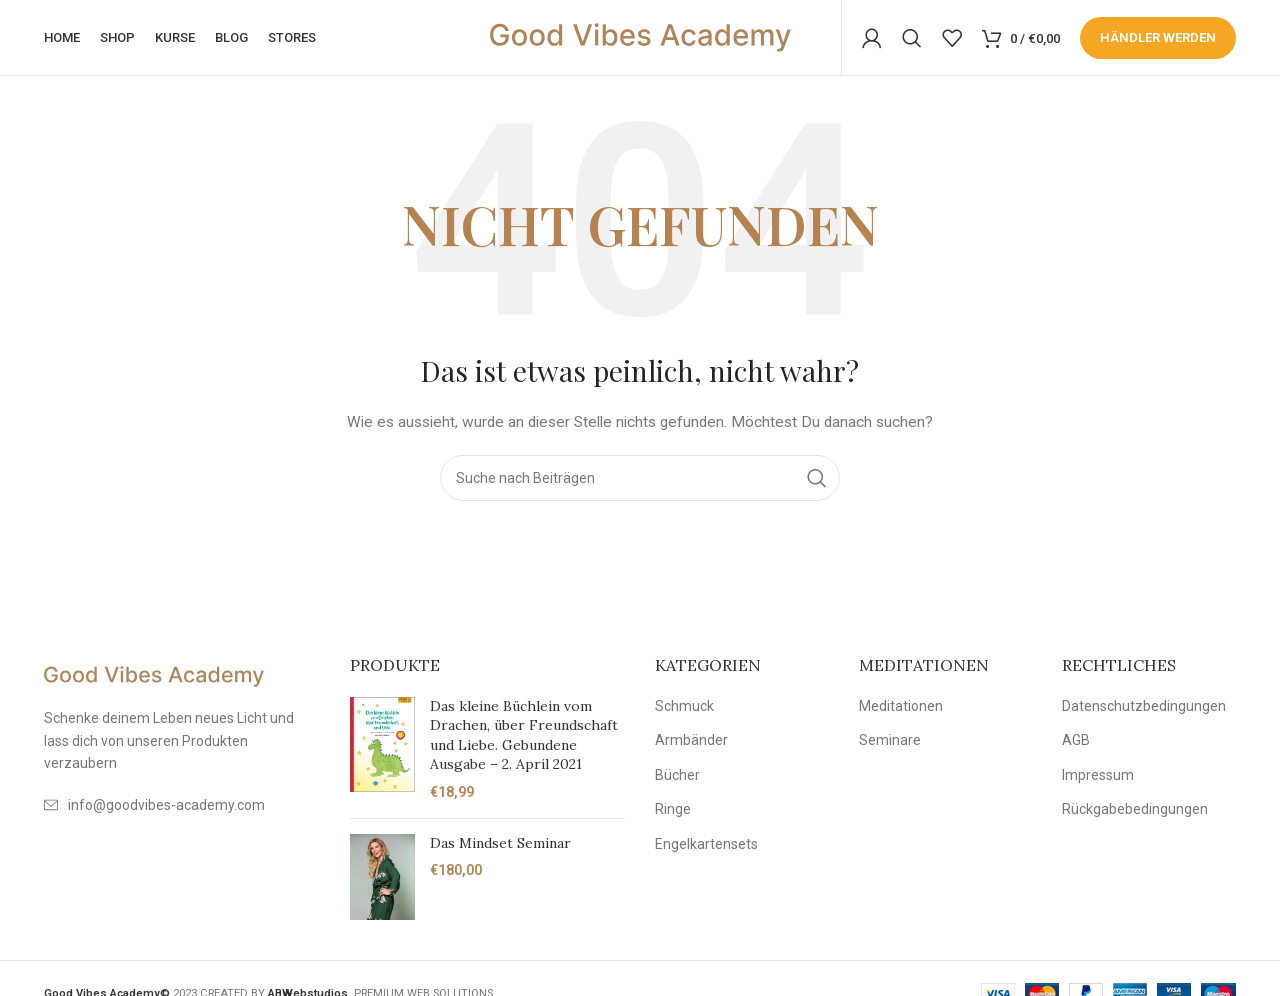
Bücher (677, 780)
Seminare (890, 745)
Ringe (673, 814)
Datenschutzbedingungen (1144, 710)
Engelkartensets (706, 849)
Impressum (1098, 780)
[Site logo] (640, 39)
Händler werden (1158, 39)
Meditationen (901, 710)
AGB (1076, 745)
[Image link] (154, 680)
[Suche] (912, 40)
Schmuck (684, 710)
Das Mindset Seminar (500, 847)
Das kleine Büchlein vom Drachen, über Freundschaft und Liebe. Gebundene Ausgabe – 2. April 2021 (524, 739)
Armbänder (691, 745)
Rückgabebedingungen (1135, 814)
